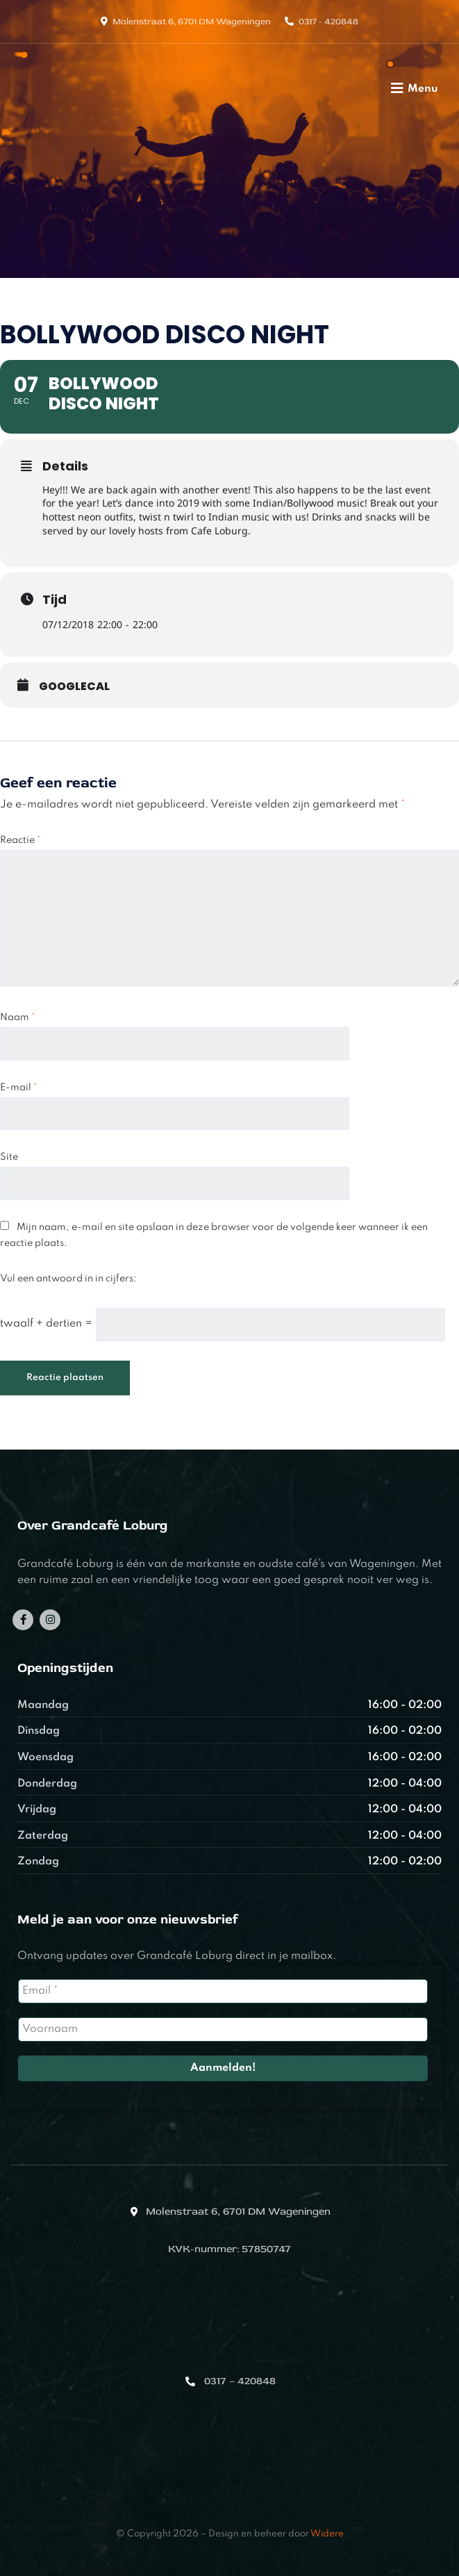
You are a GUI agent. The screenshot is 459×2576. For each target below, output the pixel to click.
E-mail (18, 1087)
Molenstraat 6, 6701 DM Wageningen (191, 21)
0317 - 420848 (328, 21)
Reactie (20, 840)
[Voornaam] (223, 2029)
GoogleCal (74, 687)
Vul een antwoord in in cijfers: (68, 1278)
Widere (327, 2533)
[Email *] (223, 1991)
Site (9, 1157)
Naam (17, 1017)
